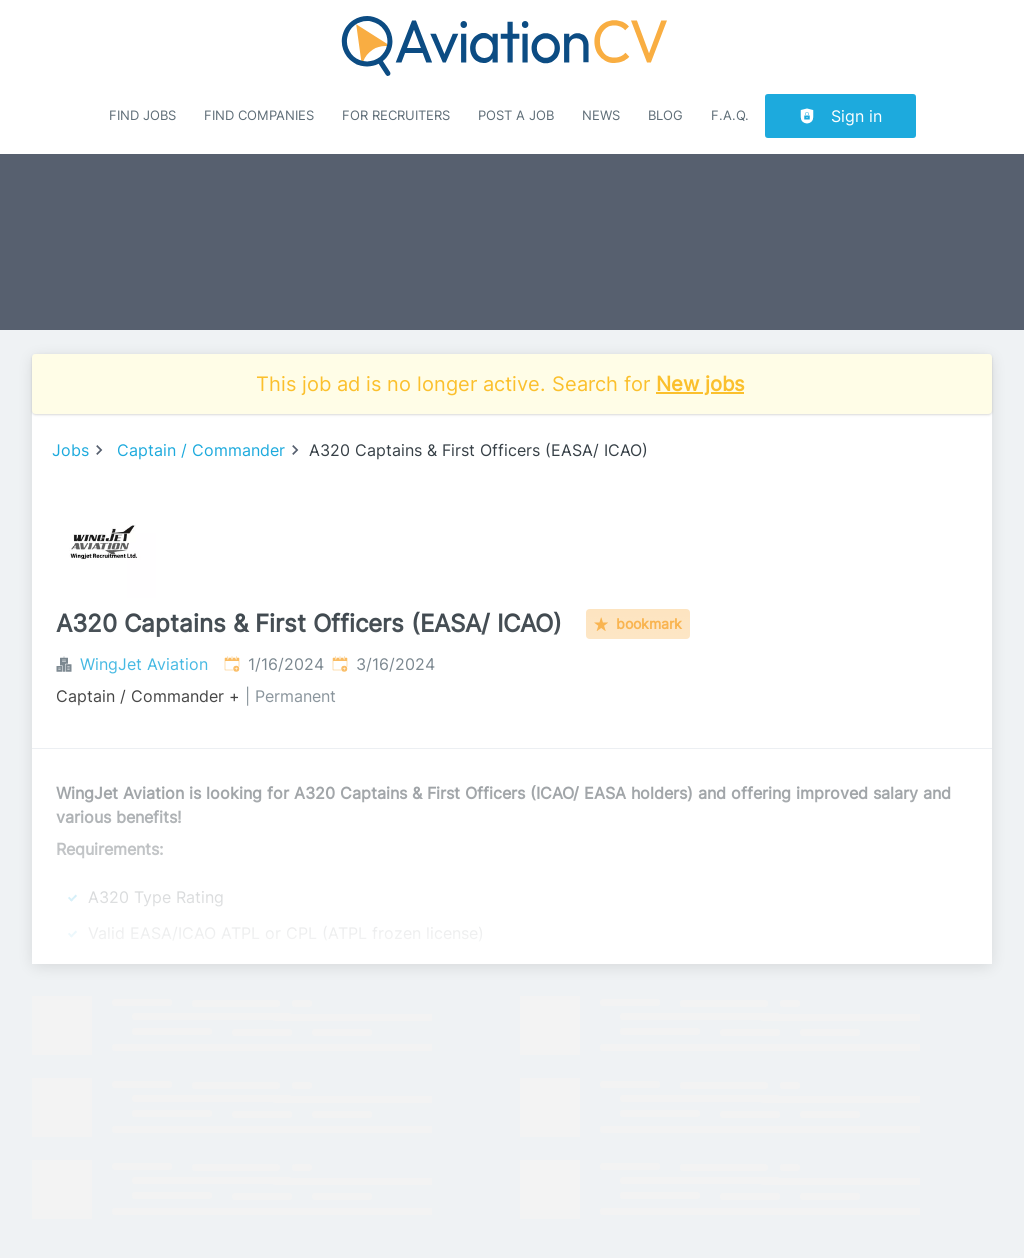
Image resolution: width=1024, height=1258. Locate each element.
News (601, 115)
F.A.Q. (730, 115)
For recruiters (396, 115)
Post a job (516, 115)
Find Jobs (142, 115)
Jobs (70, 450)
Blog (665, 115)
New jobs (700, 384)
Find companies (259, 115)
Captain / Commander (201, 450)
